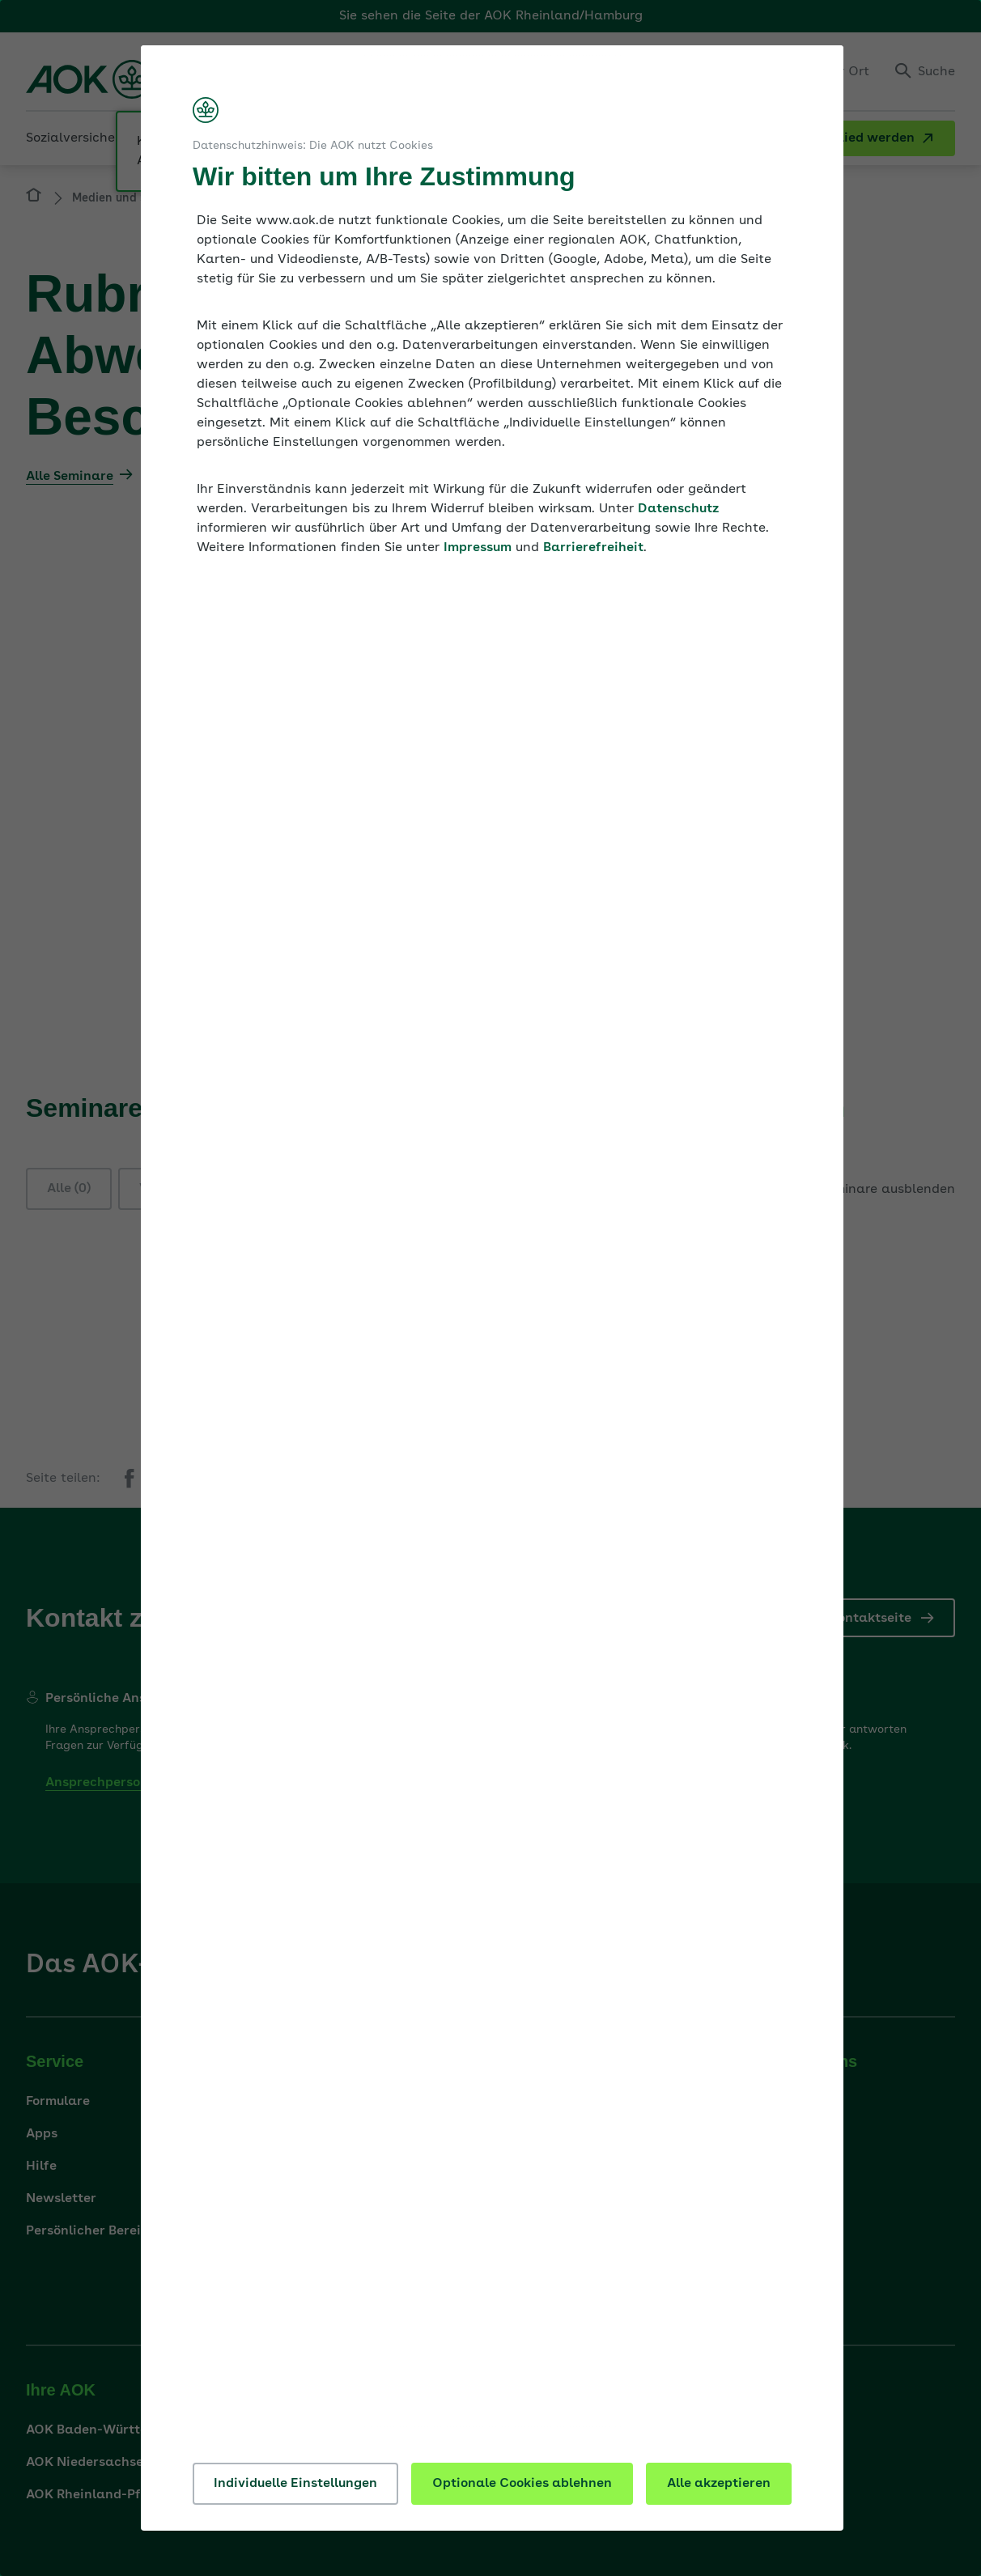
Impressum (478, 547)
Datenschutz (678, 509)
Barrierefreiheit (593, 547)
